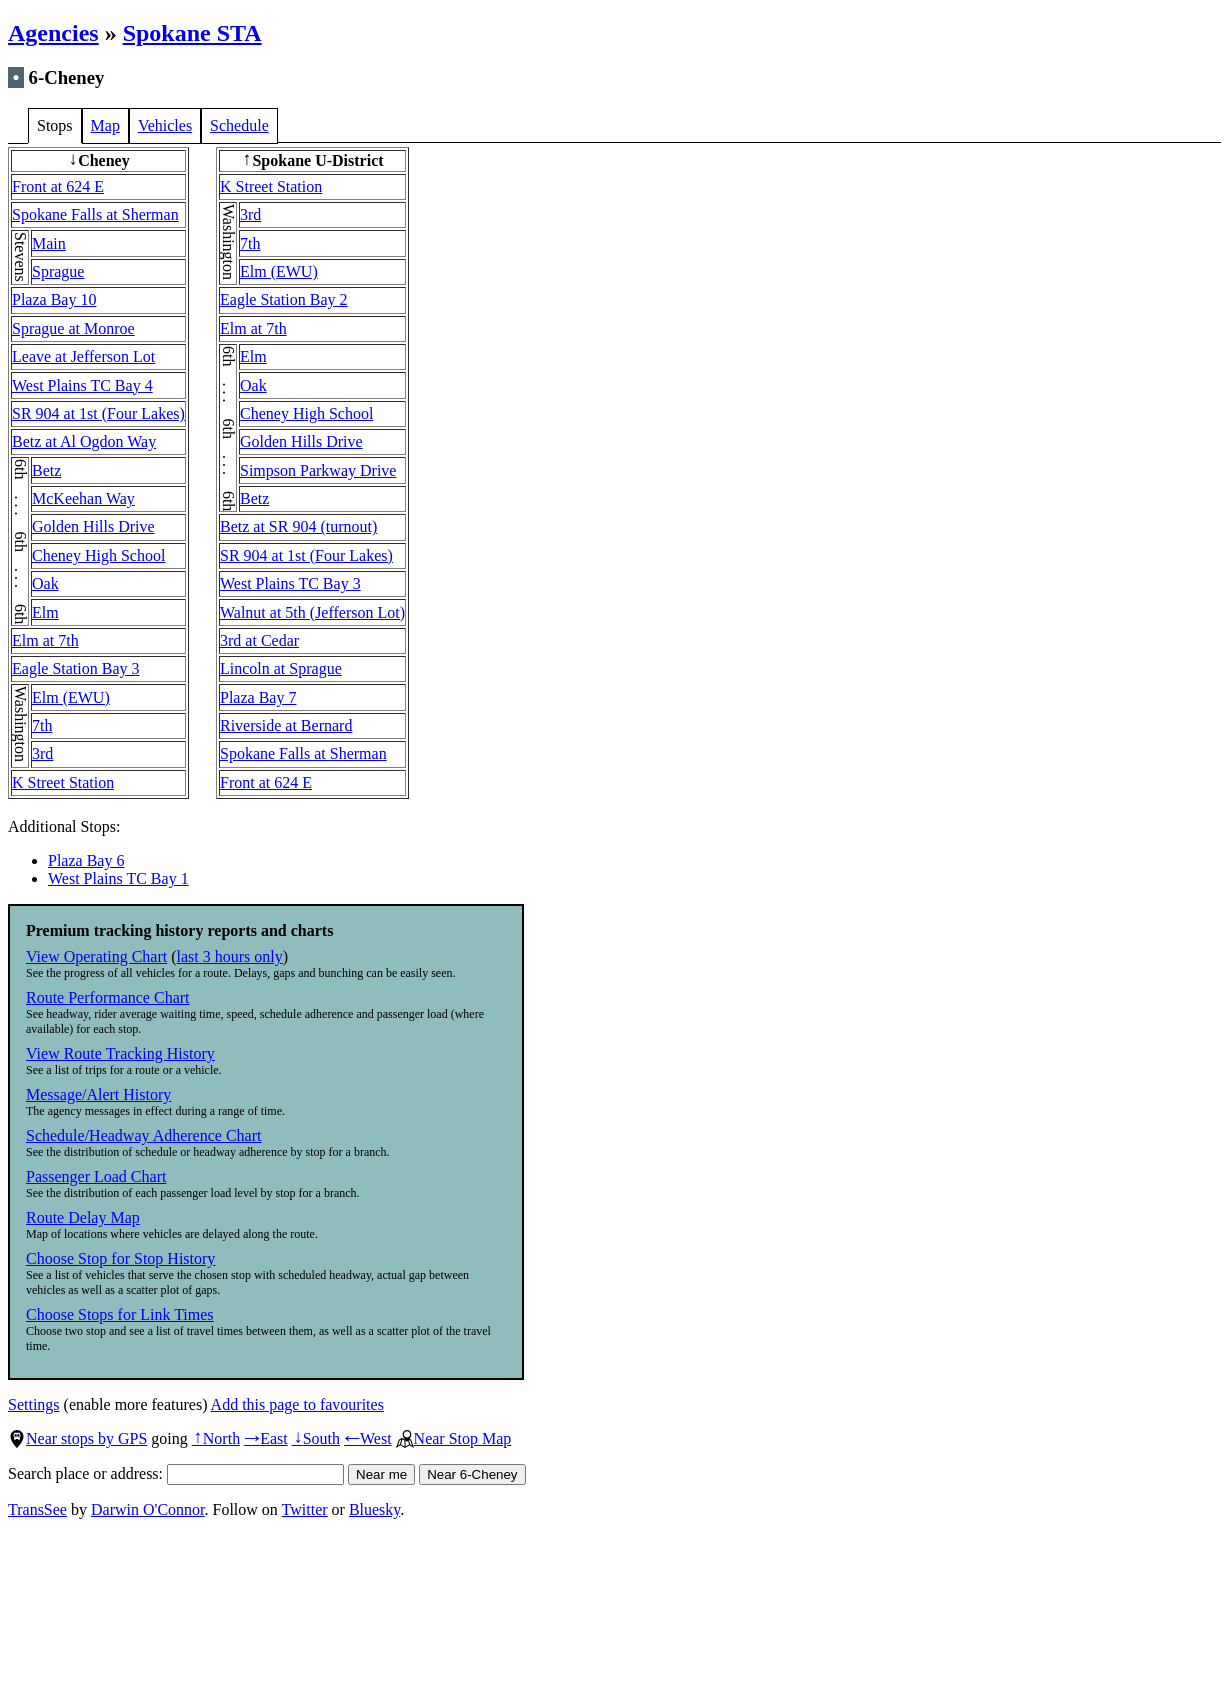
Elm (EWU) (71, 697)
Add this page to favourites (297, 1404)
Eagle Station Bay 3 (76, 668)
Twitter (305, 1509)
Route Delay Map (83, 1217)
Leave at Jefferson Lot (83, 356)
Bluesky (374, 1509)
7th (42, 725)
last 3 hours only (230, 956)
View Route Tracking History (120, 1053)
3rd (42, 753)
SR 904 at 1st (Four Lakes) (98, 413)
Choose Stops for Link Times (120, 1314)
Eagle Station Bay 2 (284, 299)
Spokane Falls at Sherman (95, 214)
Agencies (53, 33)
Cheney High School (98, 555)
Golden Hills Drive (93, 526)
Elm (45, 612)
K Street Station (63, 782)
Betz (46, 470)
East (266, 1438)
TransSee (37, 1509)
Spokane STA (192, 33)
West (368, 1438)
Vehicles (165, 125)
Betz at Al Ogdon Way (84, 441)
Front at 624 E (58, 186)
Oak (45, 583)
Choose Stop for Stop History (120, 1258)
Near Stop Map (454, 1438)
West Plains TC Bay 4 (82, 385)
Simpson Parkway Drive (318, 470)
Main (49, 243)
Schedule (239, 125)
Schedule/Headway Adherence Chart (143, 1135)
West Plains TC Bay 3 (290, 583)
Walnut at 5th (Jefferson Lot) (312, 612)
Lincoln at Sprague (281, 668)
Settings (34, 1404)
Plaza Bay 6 (86, 860)
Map (105, 125)
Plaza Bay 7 (258, 697)
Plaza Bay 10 (54, 299)
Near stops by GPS (77, 1438)
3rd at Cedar (259, 640)
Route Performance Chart (108, 997)
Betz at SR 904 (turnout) (298, 526)
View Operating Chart (96, 956)
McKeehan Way (83, 498)
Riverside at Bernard (286, 725)
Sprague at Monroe (73, 328)
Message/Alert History (98, 1094)
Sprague (58, 271)
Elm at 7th (45, 640)
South (316, 1438)
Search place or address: (176, 1473)
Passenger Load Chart (96, 1176)
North (216, 1438)
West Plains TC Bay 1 (118, 878)
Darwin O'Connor (148, 1509)
